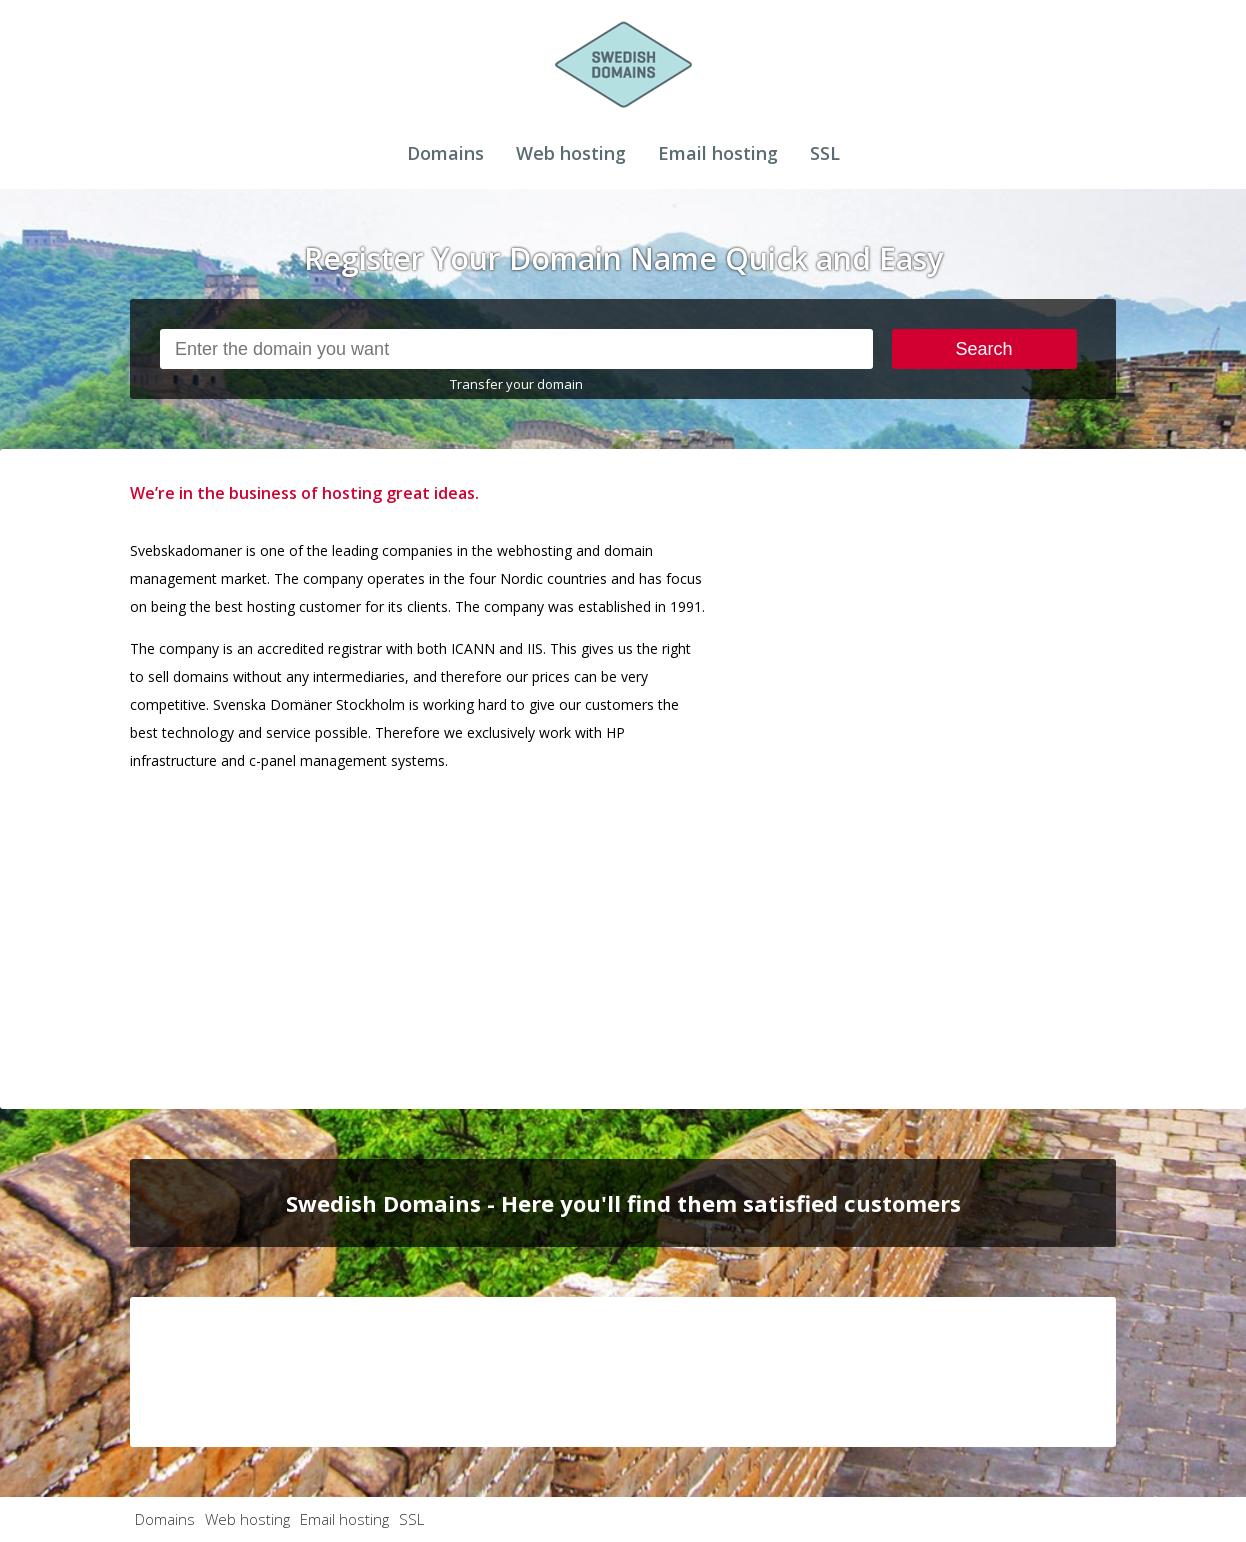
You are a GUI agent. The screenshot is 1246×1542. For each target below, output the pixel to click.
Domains (445, 153)
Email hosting (718, 153)
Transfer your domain (516, 384)
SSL (825, 153)
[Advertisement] (966, 779)
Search (984, 349)
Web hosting (571, 153)
